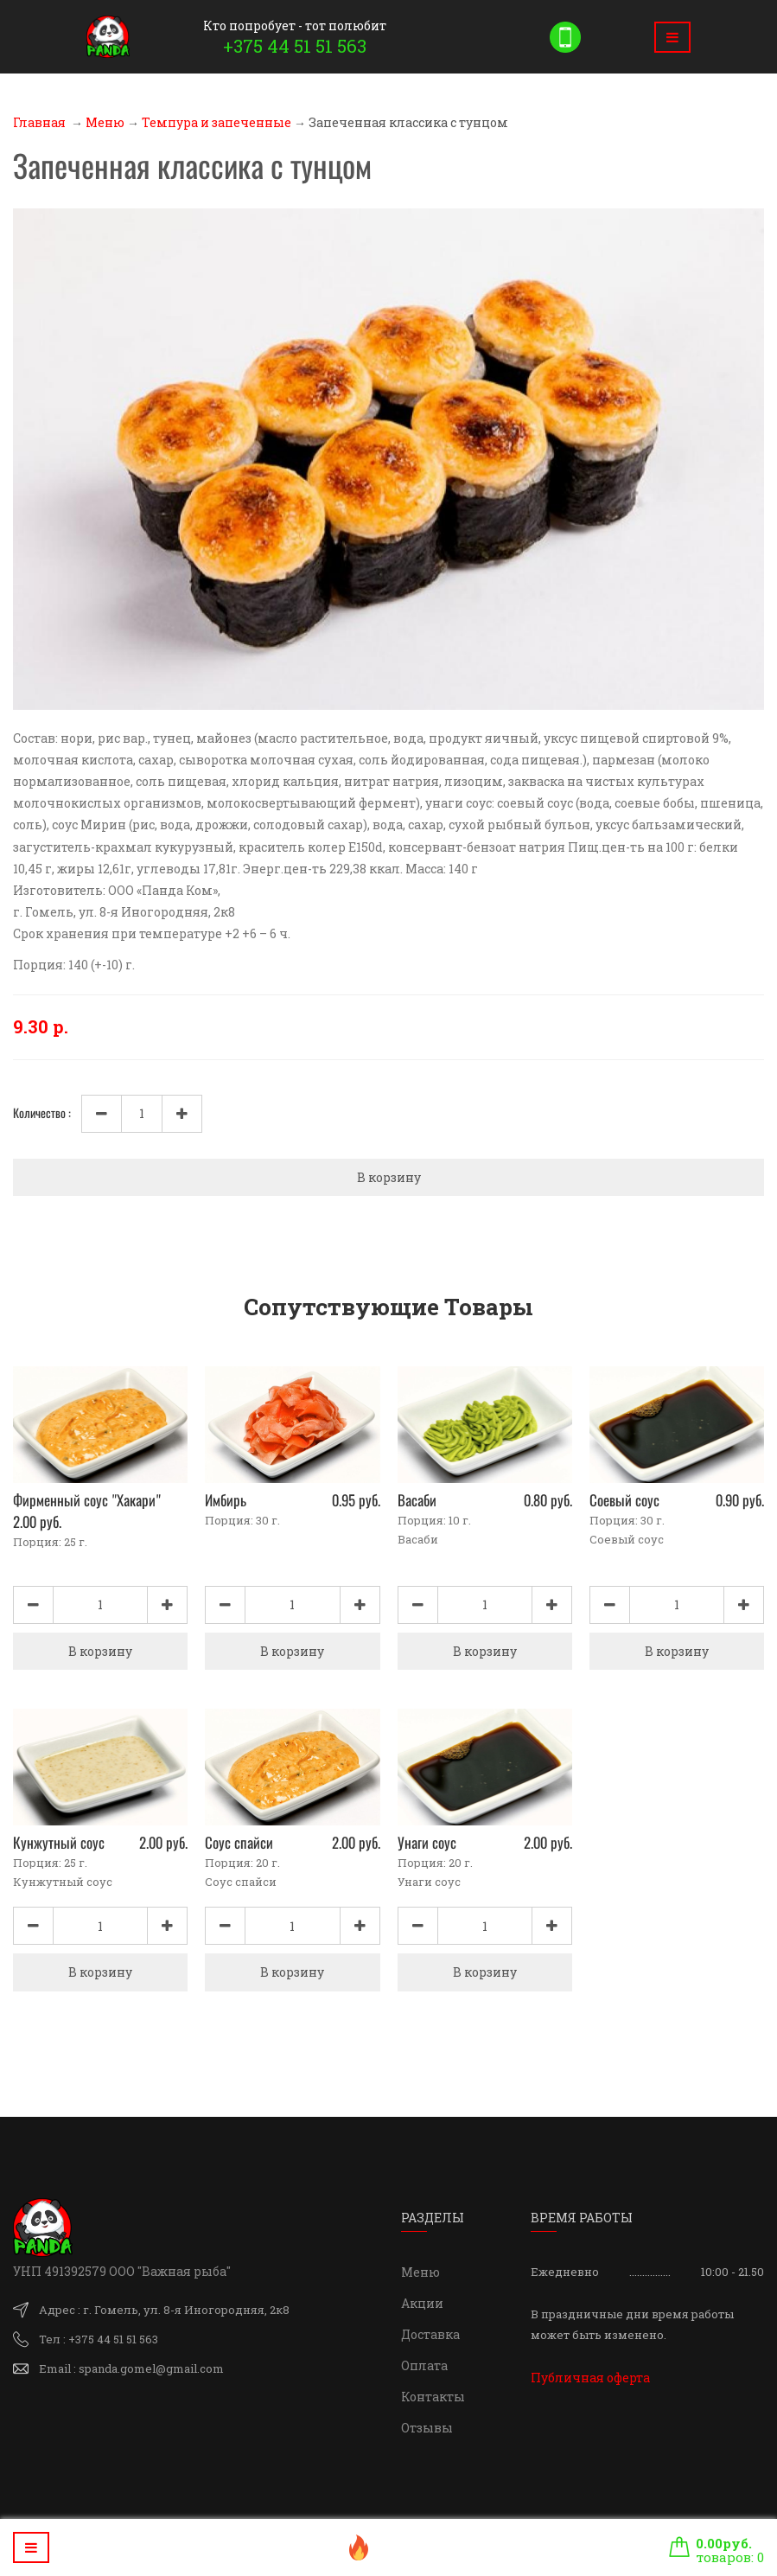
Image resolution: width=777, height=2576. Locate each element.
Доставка (430, 2334)
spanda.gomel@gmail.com (151, 2368)
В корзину (389, 1177)
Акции (422, 2303)
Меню (105, 122)
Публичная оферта (590, 2377)
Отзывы (427, 2427)
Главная (39, 122)
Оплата (424, 2365)
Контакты (433, 2396)
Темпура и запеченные (216, 122)
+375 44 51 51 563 (294, 46)
